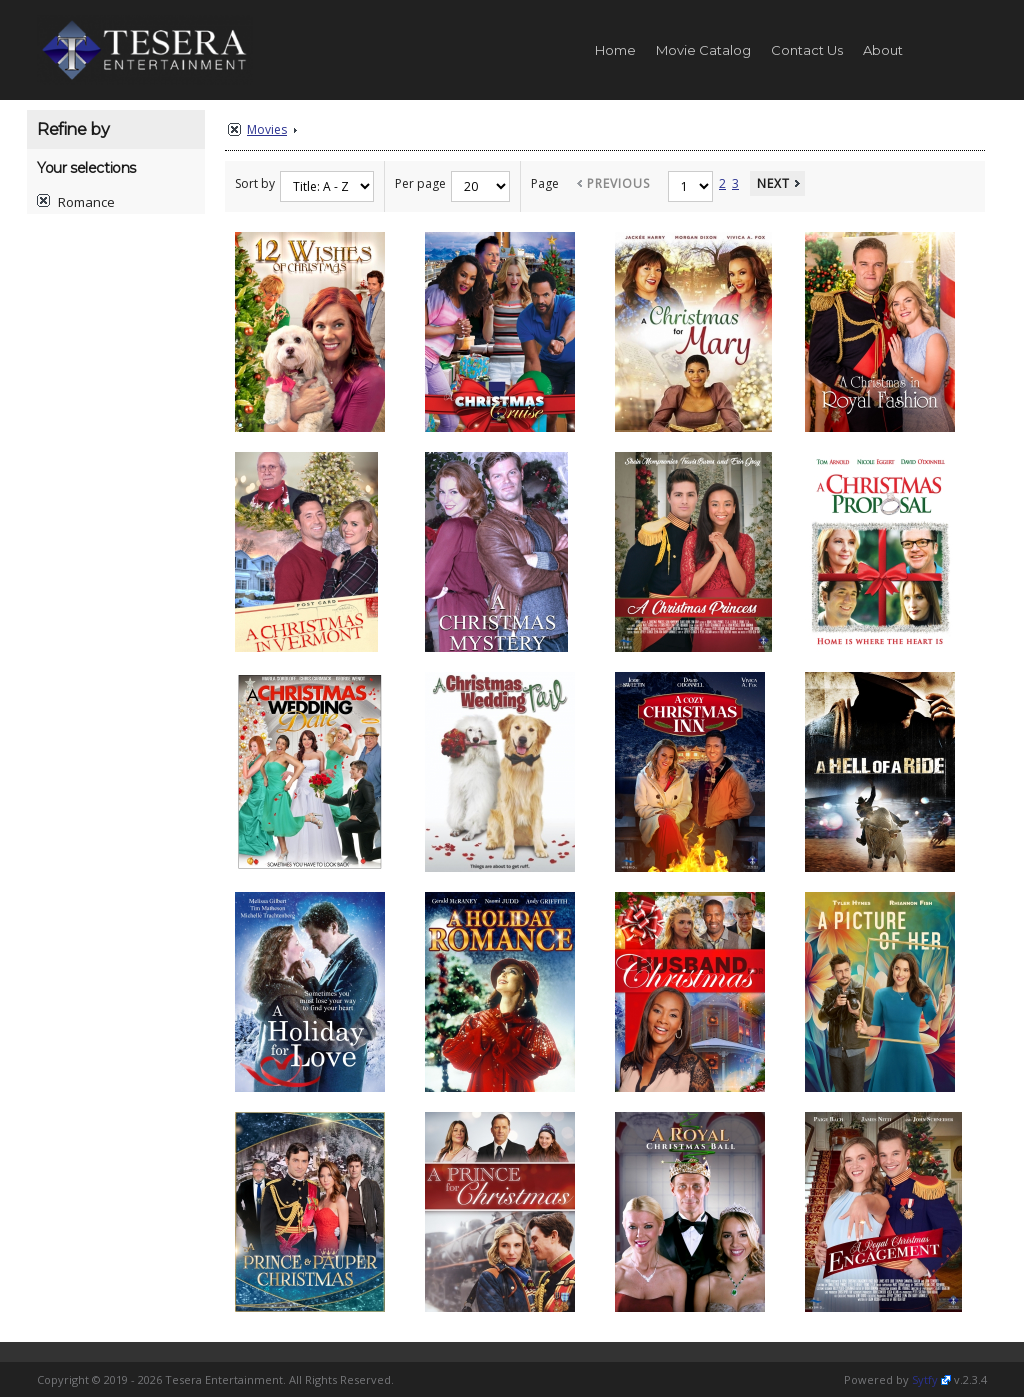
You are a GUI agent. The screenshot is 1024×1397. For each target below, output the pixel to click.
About (883, 50)
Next (773, 183)
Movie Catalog (703, 50)
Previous (618, 183)
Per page (420, 183)
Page (545, 183)
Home (615, 50)
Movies (267, 129)
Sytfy (925, 1379)
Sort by (255, 183)
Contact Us (807, 50)
